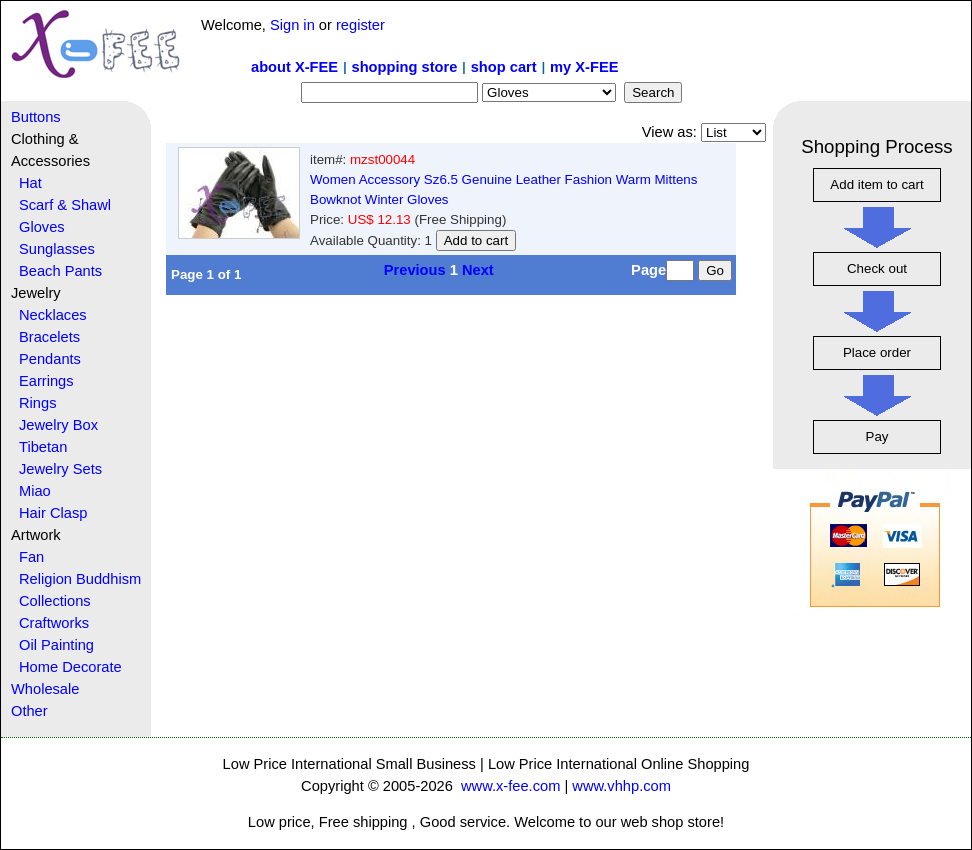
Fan (31, 557)
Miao (35, 491)
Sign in (292, 25)
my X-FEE (584, 67)
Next (478, 270)
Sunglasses (57, 249)
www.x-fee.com (510, 786)
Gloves (42, 227)
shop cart (504, 67)
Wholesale (45, 689)
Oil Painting (56, 645)
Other (29, 711)
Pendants (50, 359)
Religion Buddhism (80, 579)
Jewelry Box (58, 425)
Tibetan (43, 447)
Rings (37, 403)
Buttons (36, 117)
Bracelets (49, 337)
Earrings (46, 381)
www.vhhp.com (621, 786)
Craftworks (54, 623)
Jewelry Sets (60, 469)
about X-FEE (294, 67)
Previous (415, 270)
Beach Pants (60, 271)
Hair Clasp (53, 513)
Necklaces (53, 315)
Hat (30, 183)
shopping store (404, 67)
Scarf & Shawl (65, 205)
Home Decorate (70, 667)
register (360, 25)
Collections (55, 601)
